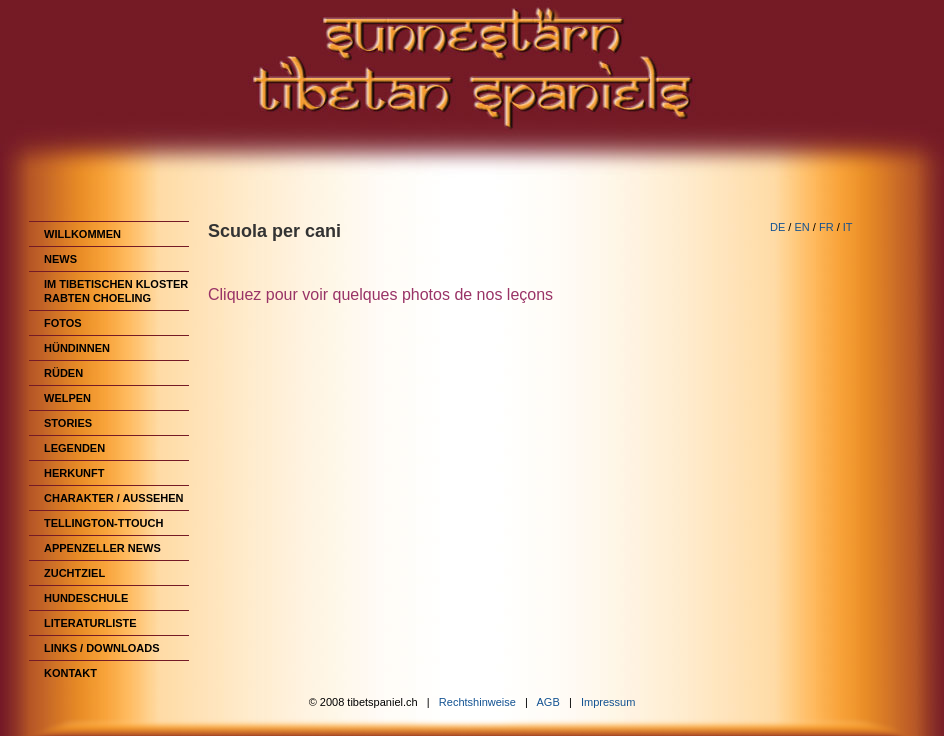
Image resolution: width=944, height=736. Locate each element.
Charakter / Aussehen (114, 498)
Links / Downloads (102, 648)
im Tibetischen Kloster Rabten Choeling (116, 291)
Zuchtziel (74, 573)
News (60, 259)
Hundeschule (86, 598)
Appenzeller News (102, 548)
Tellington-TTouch (103, 523)
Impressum (608, 702)
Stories (68, 423)
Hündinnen (77, 348)
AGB (548, 702)
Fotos (63, 323)
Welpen (67, 398)
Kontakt (70, 673)
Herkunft (74, 473)
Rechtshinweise (477, 702)
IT (848, 227)
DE (777, 227)
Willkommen (82, 234)
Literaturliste (90, 623)
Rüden (63, 373)
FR (826, 227)
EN (801, 227)
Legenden (74, 448)
